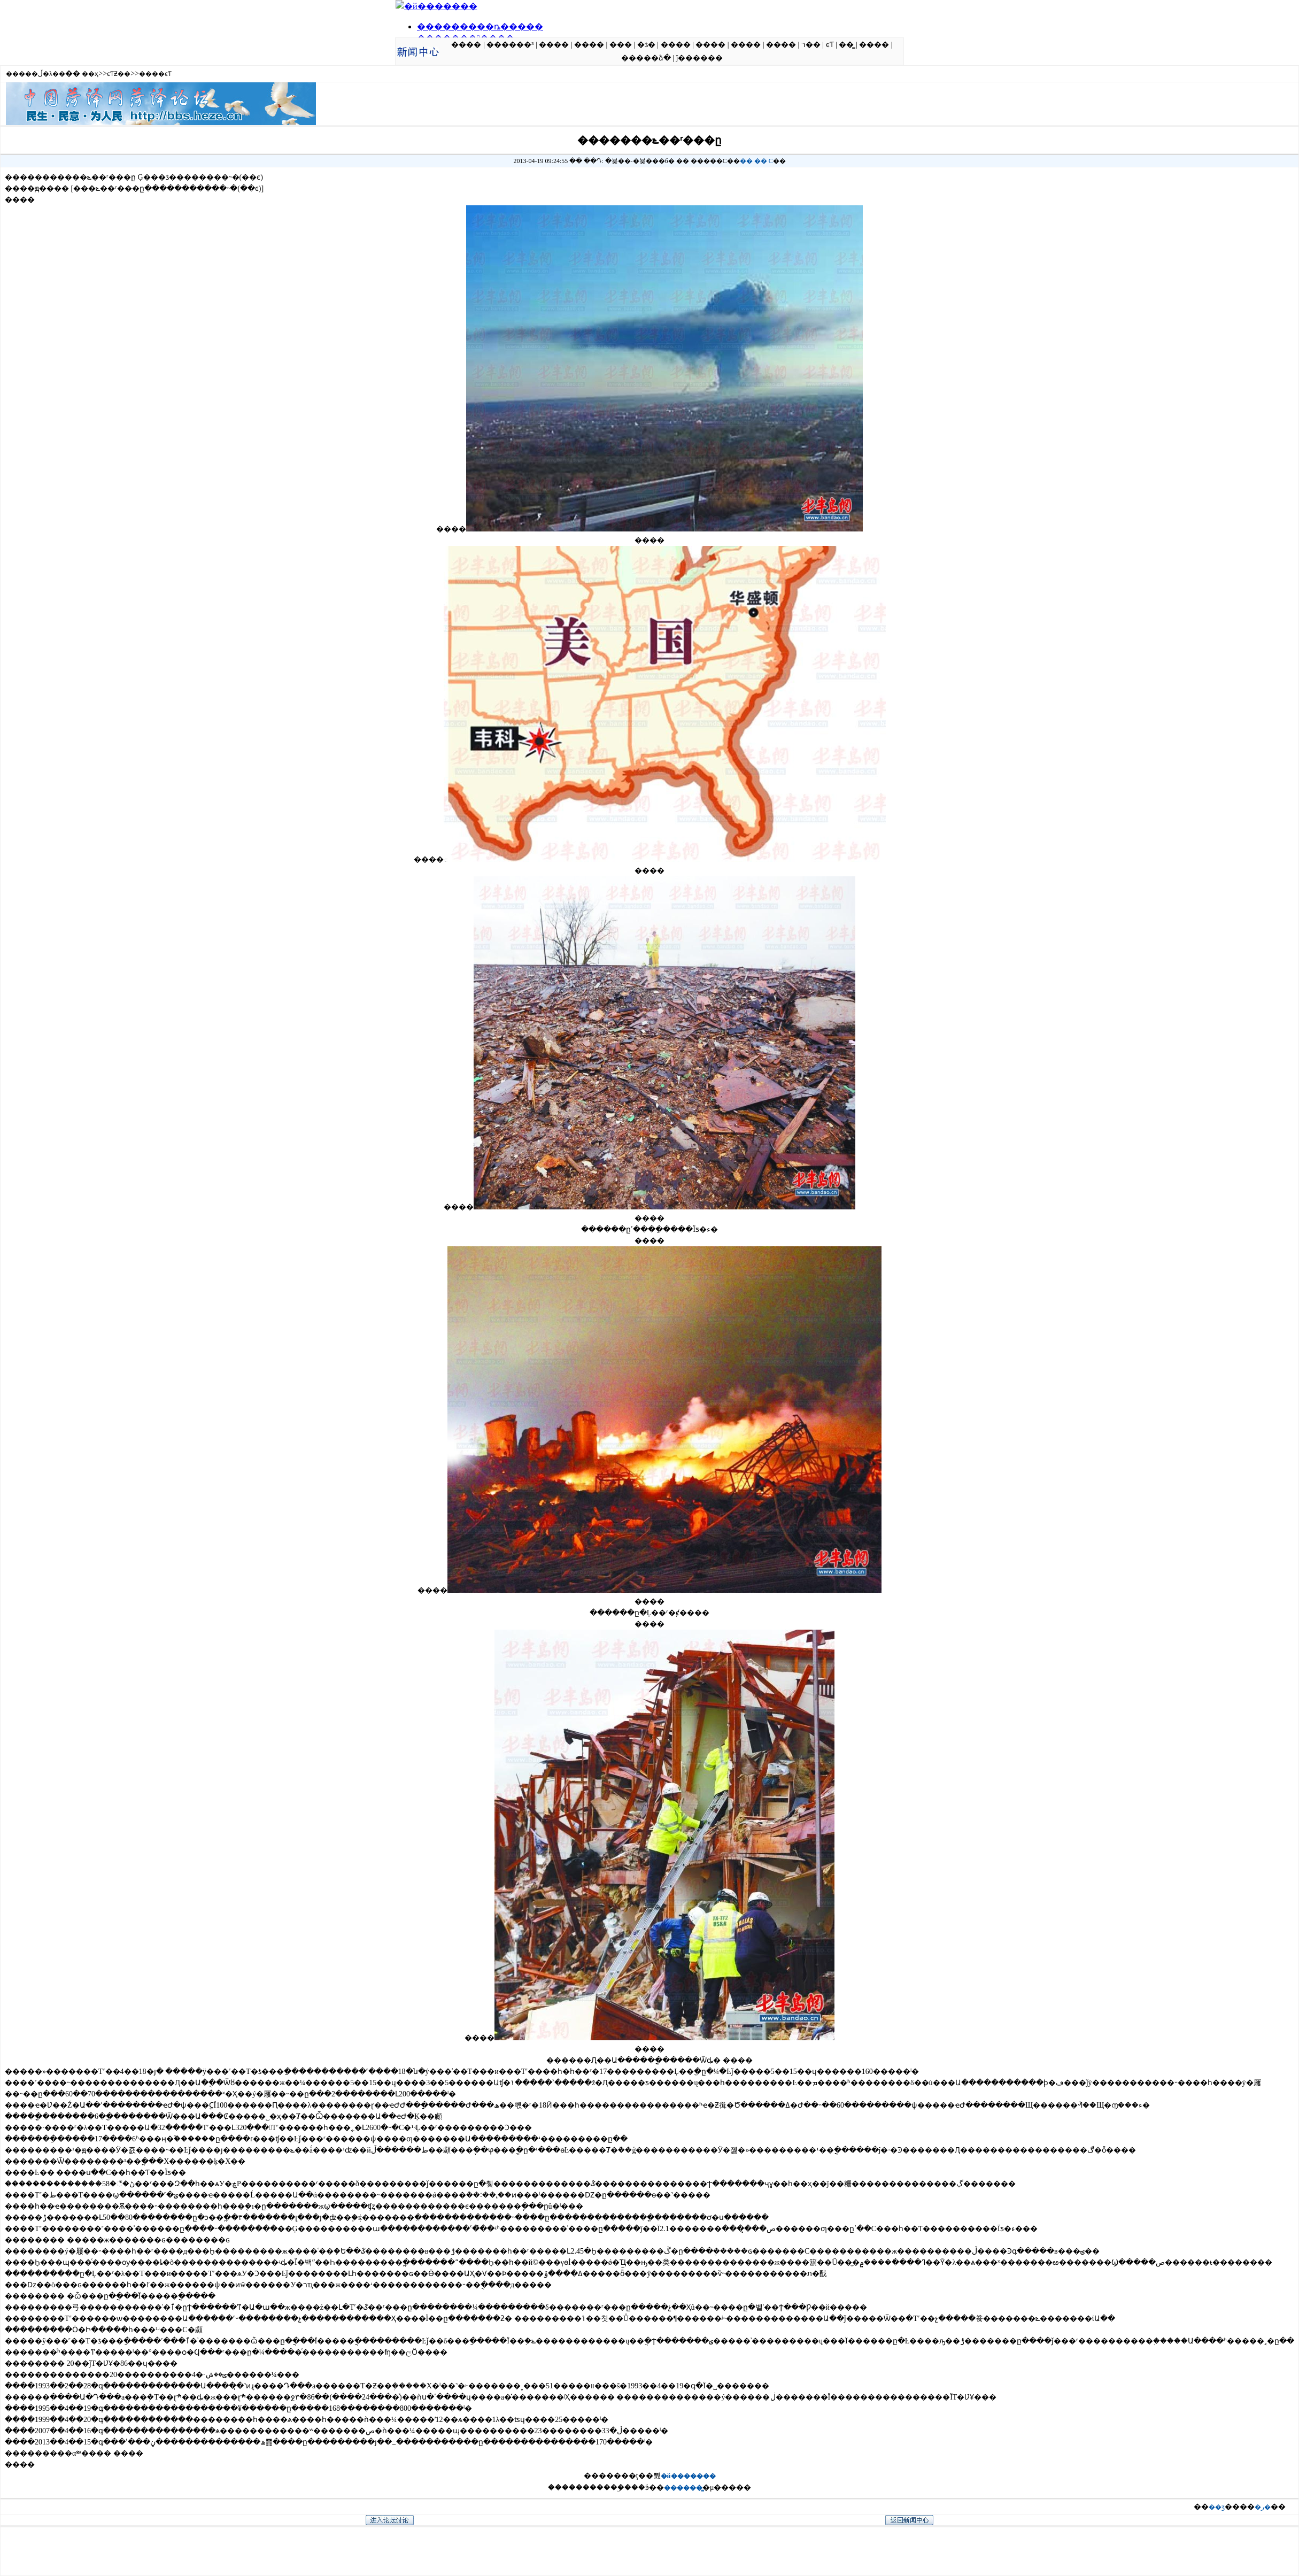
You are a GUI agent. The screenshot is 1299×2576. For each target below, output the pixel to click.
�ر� (1263, 2507)
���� (466, 45)
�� (746, 161)
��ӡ (1217, 2507)
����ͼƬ (155, 74)
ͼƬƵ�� (118, 74)
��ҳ (90, 74)
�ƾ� (646, 45)
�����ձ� (646, 58)
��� (620, 45)
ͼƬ (830, 45)
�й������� (688, 2476)
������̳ (683, 2488)
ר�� (811, 45)
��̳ (846, 45)
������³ (509, 45)
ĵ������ (699, 58)
